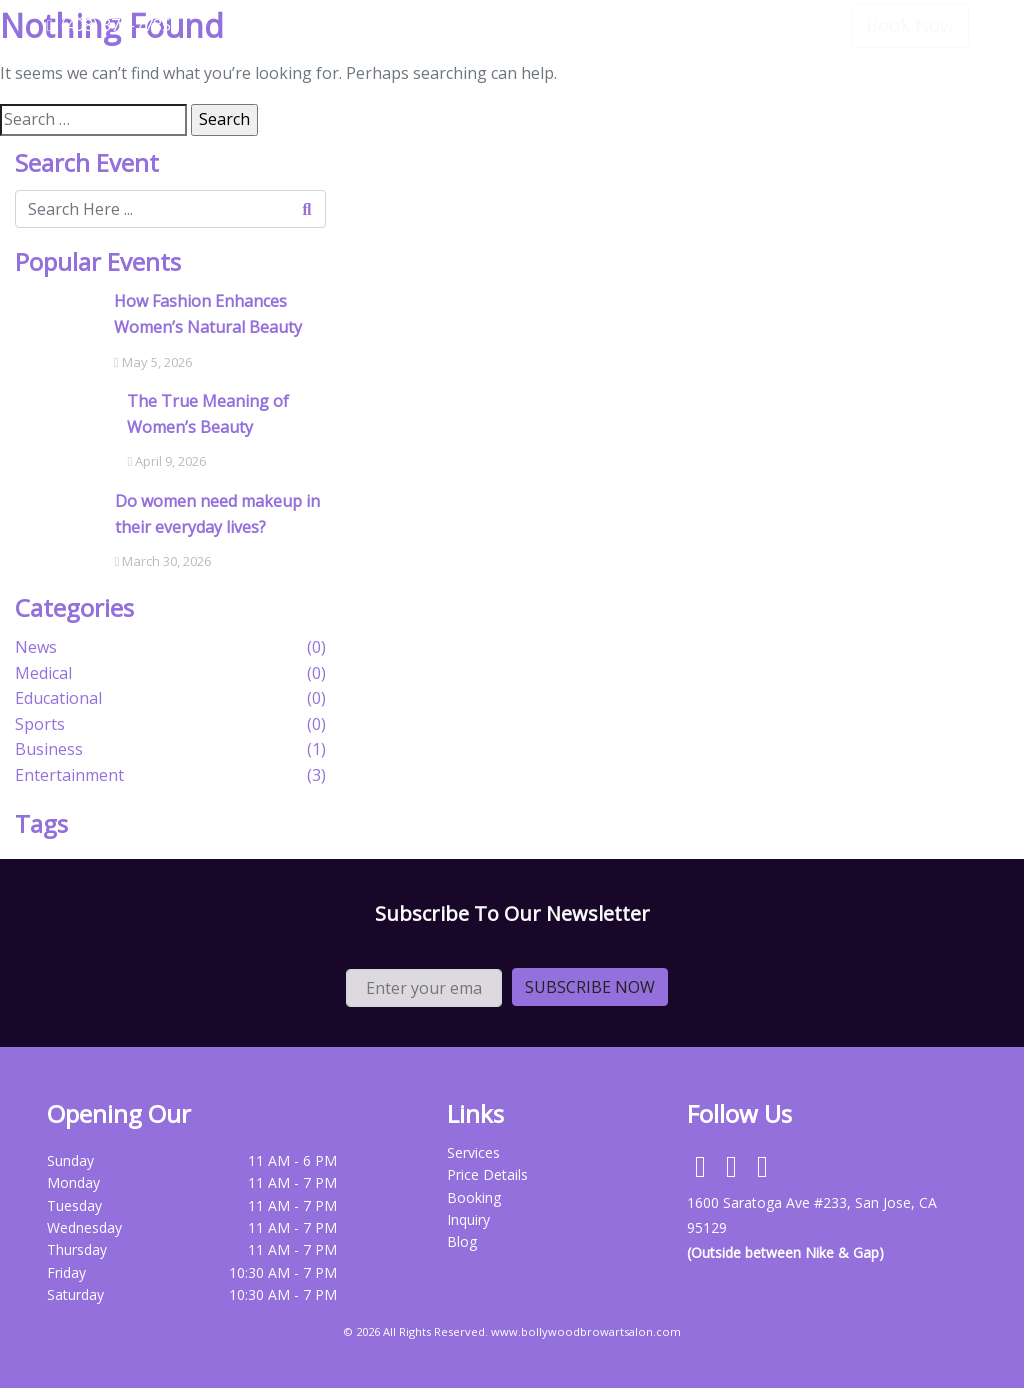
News (36, 647)
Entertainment (69, 775)
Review (849, 99)
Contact (935, 99)
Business (49, 749)
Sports (40, 724)
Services (640, 99)
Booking (474, 1197)
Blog (462, 1241)
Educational (58, 698)
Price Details (746, 99)
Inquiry (468, 1219)
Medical (43, 673)
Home (555, 99)
